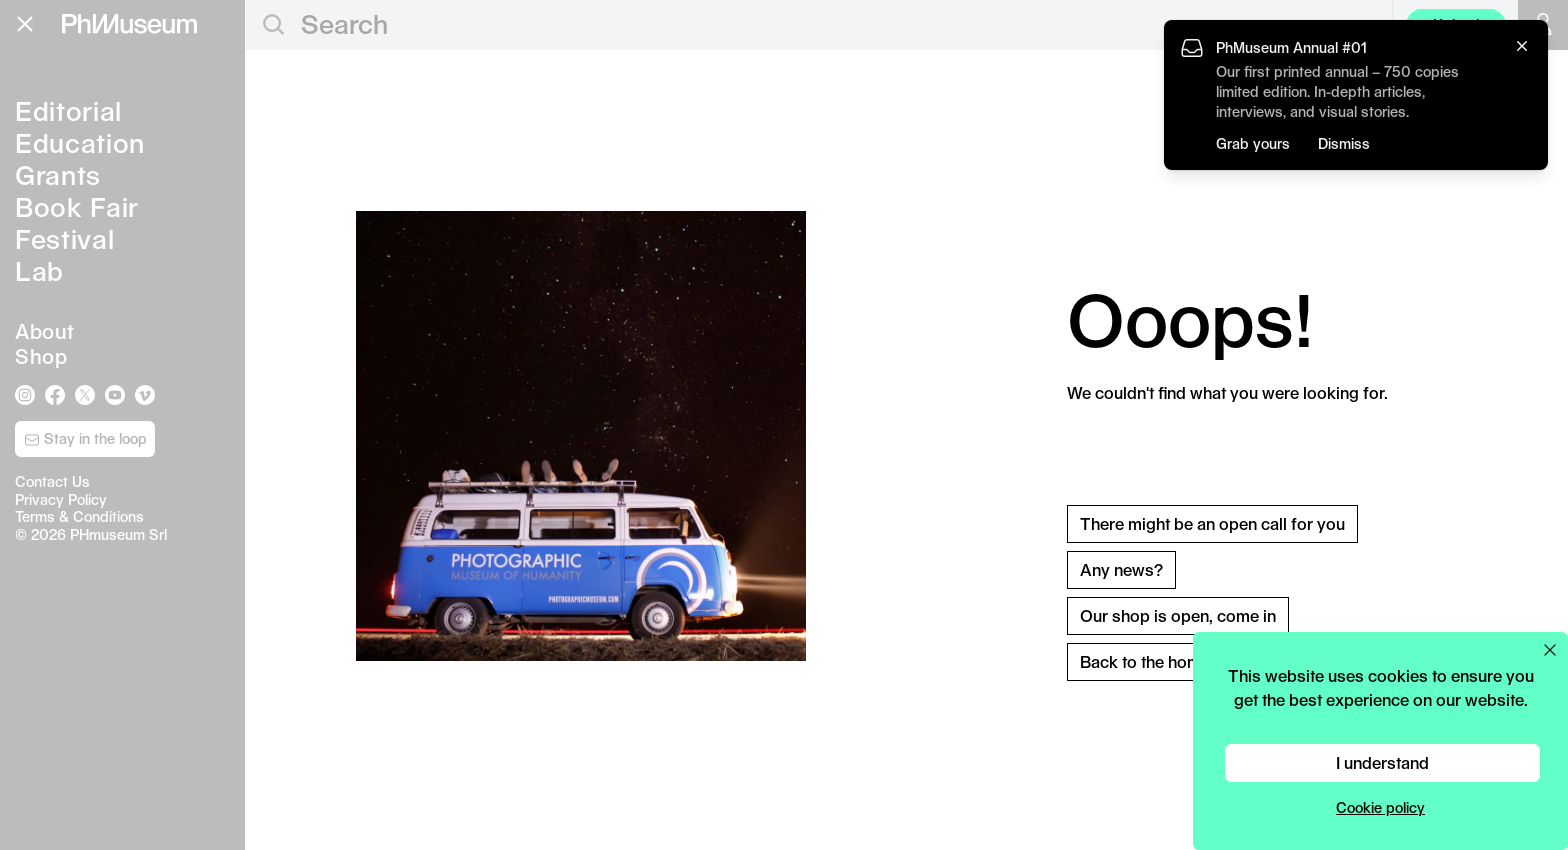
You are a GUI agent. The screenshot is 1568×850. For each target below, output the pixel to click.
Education (80, 142)
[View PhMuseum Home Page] (129, 24)
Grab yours (1253, 143)
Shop (41, 356)
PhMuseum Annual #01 (1291, 47)
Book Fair (77, 206)
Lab (39, 270)
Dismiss (1344, 143)
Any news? (1121, 569)
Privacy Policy (61, 499)
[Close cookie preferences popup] (1550, 650)
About (45, 331)
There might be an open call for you (1212, 523)
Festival (64, 238)
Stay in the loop (85, 439)
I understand (1382, 762)
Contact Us (52, 481)
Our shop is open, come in (1178, 615)
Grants (58, 174)
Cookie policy (1380, 807)
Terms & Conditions (79, 516)
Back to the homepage (1164, 661)
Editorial (68, 110)
